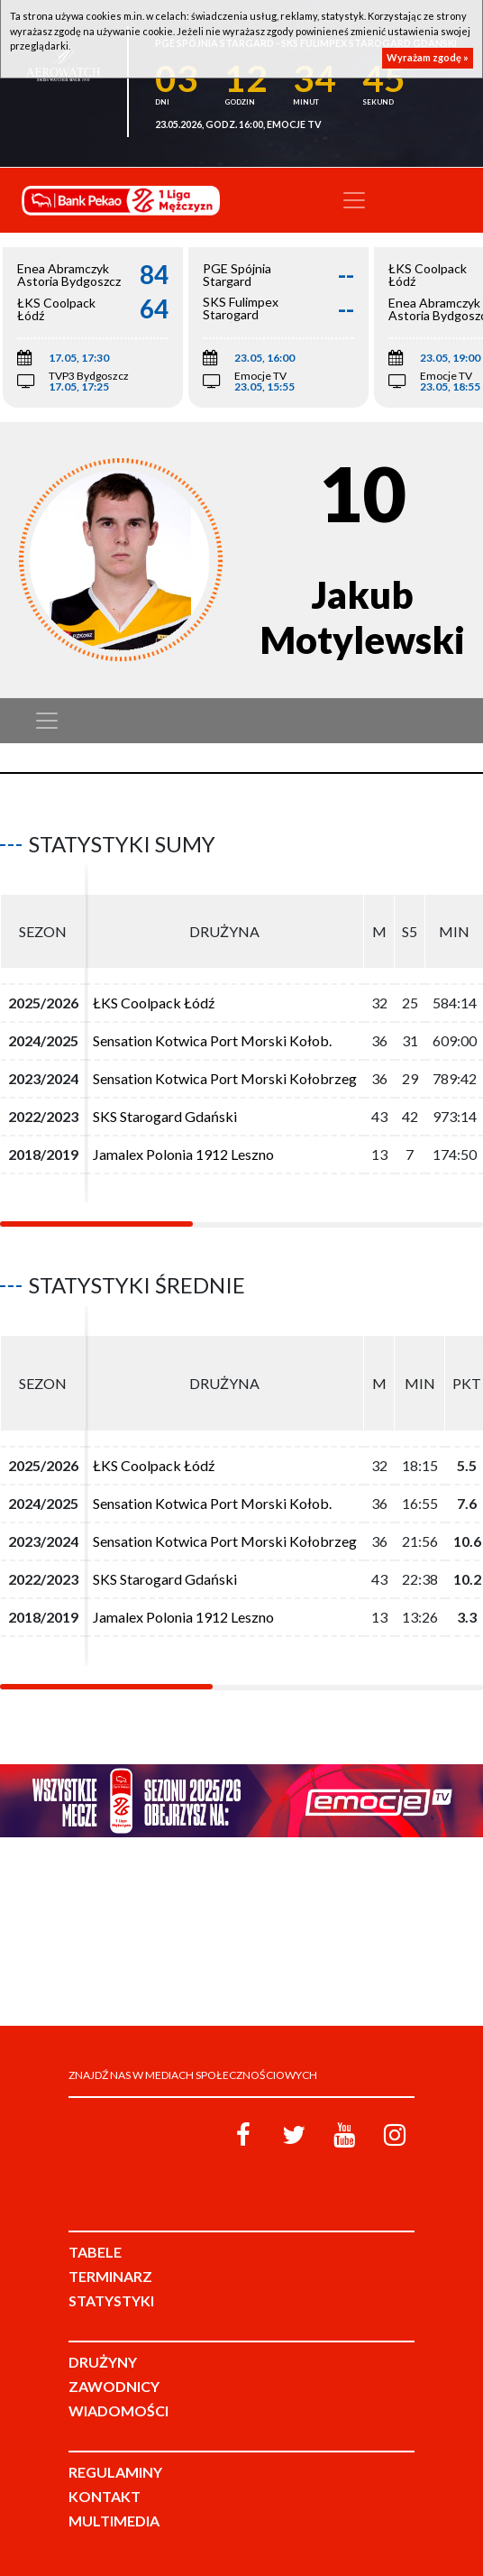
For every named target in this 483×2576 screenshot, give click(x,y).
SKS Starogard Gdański (165, 1116)
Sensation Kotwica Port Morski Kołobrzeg (225, 1078)
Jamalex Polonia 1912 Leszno (183, 1154)
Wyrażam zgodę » (428, 57)
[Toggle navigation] (354, 200)
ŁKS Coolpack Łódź (153, 1002)
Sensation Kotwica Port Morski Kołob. (212, 1040)
